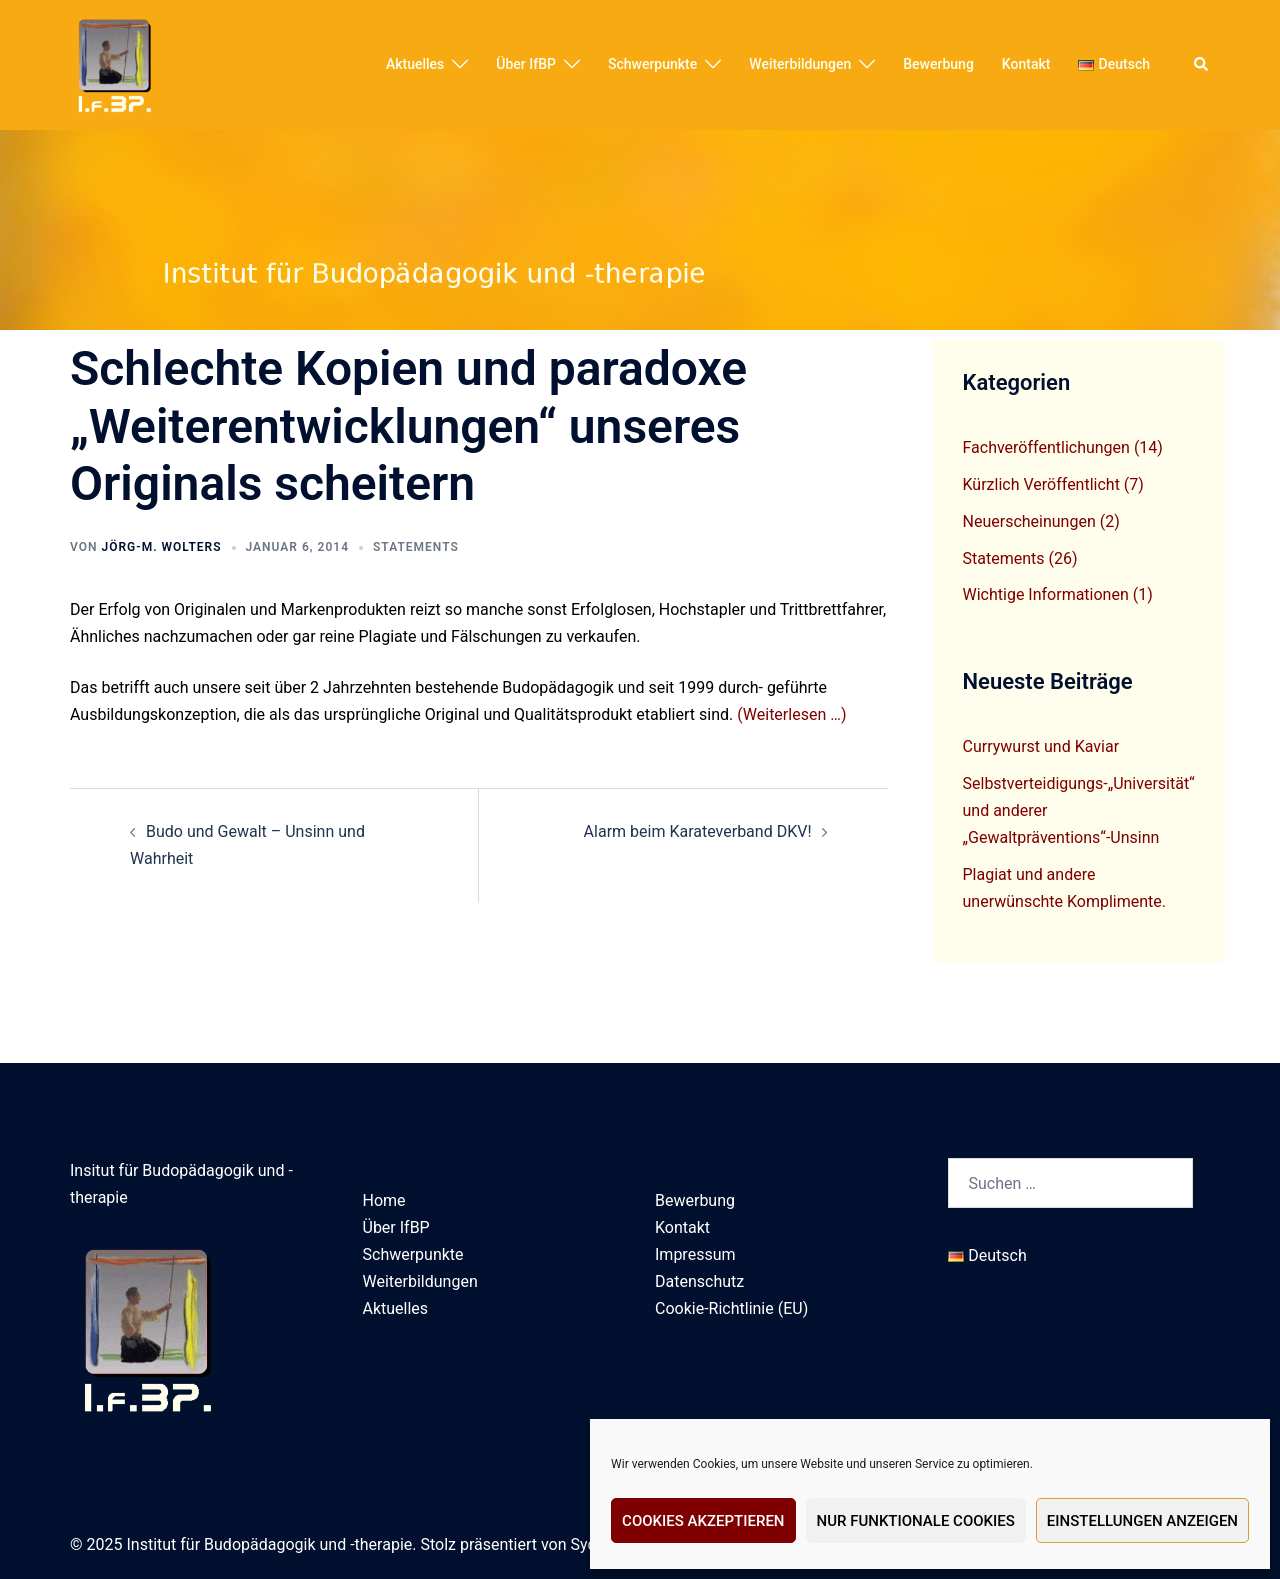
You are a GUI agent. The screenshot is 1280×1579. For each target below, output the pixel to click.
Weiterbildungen (800, 64)
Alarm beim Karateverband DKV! (698, 831)
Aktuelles (415, 64)
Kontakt (1026, 64)
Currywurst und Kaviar (1041, 746)
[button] (1202, 65)
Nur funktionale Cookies (916, 1521)
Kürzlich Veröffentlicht (1041, 484)
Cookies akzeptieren (703, 1521)
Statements (416, 547)
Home (384, 1200)
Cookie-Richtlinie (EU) (731, 1308)
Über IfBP (526, 64)
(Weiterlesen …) (791, 714)
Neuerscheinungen (1029, 521)
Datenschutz (699, 1281)
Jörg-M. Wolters (161, 547)
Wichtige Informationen (1046, 594)
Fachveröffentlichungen (1046, 447)
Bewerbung (938, 64)
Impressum (695, 1254)
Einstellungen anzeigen (1142, 1521)
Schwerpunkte (652, 64)
